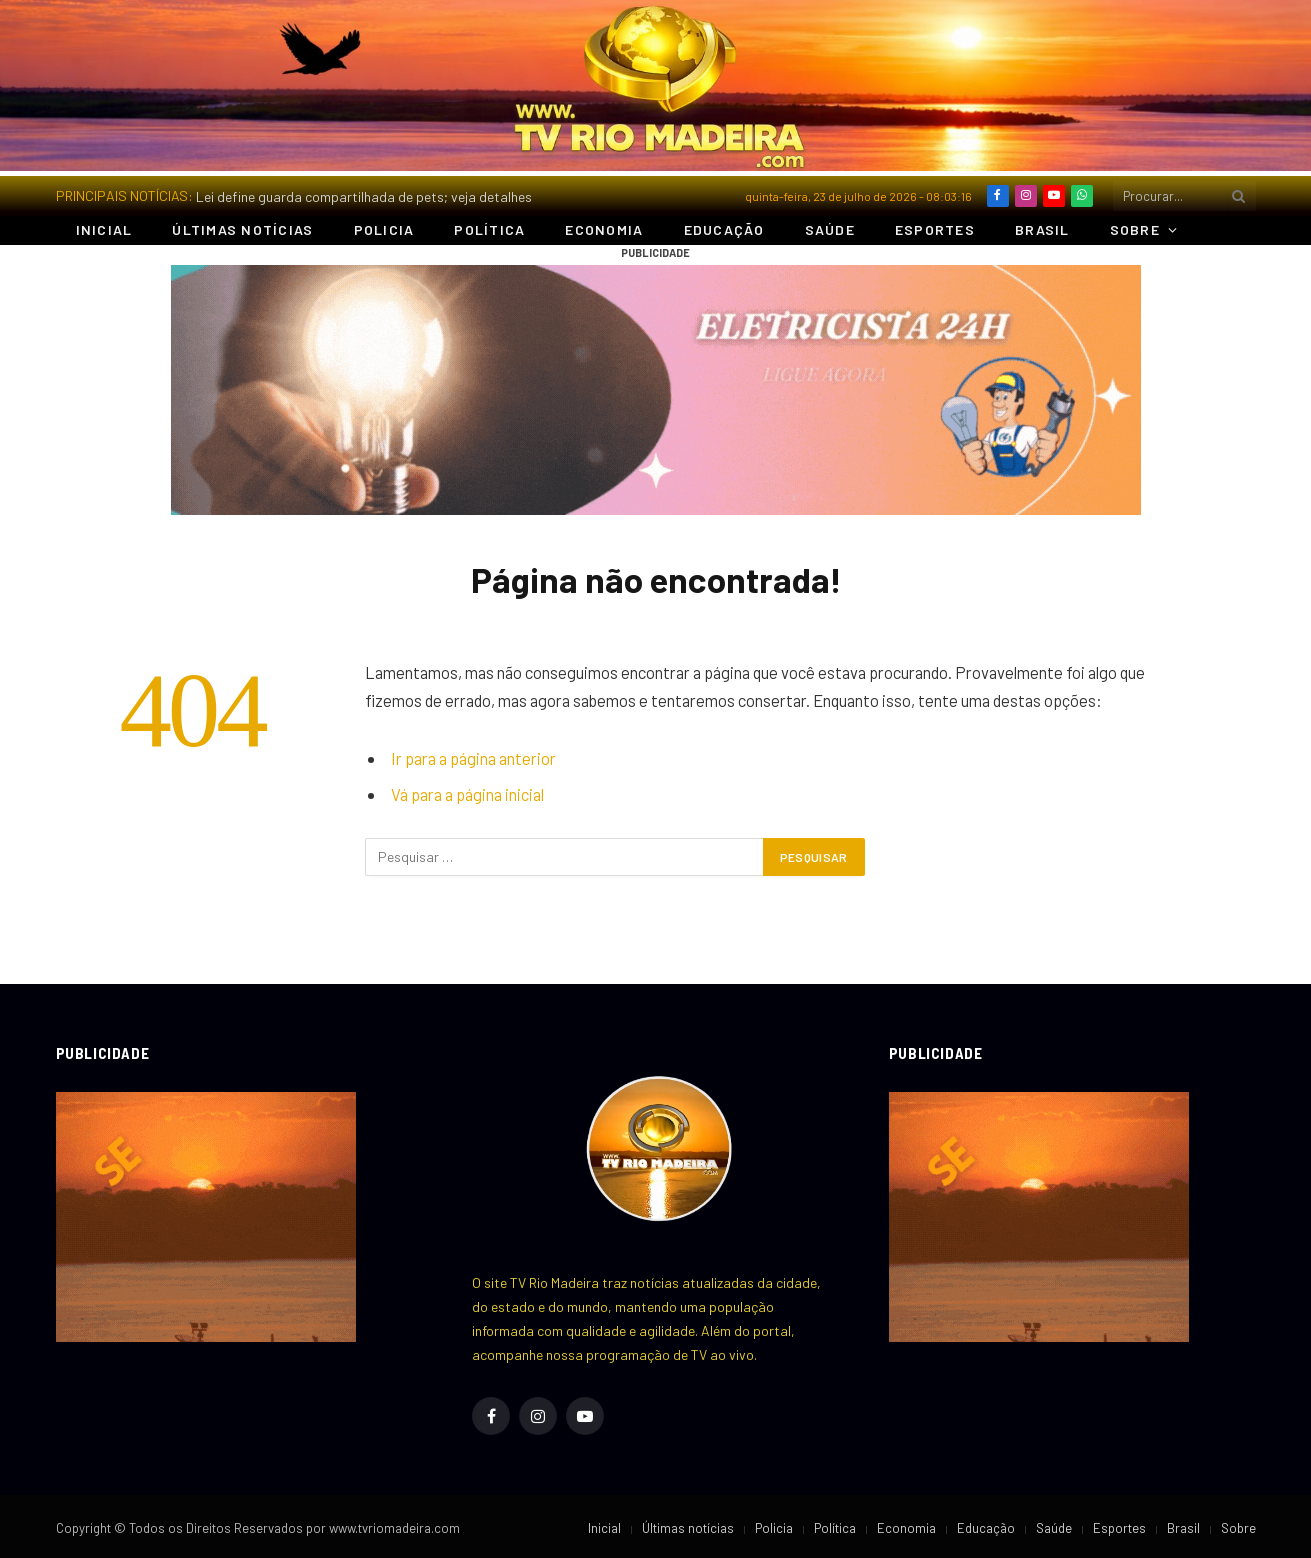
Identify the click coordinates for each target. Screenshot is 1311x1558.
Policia (384, 229)
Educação (724, 229)
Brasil (1042, 229)
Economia (604, 229)
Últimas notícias (242, 229)
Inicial (104, 229)
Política (489, 229)
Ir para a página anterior (473, 758)
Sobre (1135, 229)
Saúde (830, 229)
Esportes (935, 229)
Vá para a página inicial (467, 794)
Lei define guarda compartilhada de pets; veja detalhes (364, 196)
